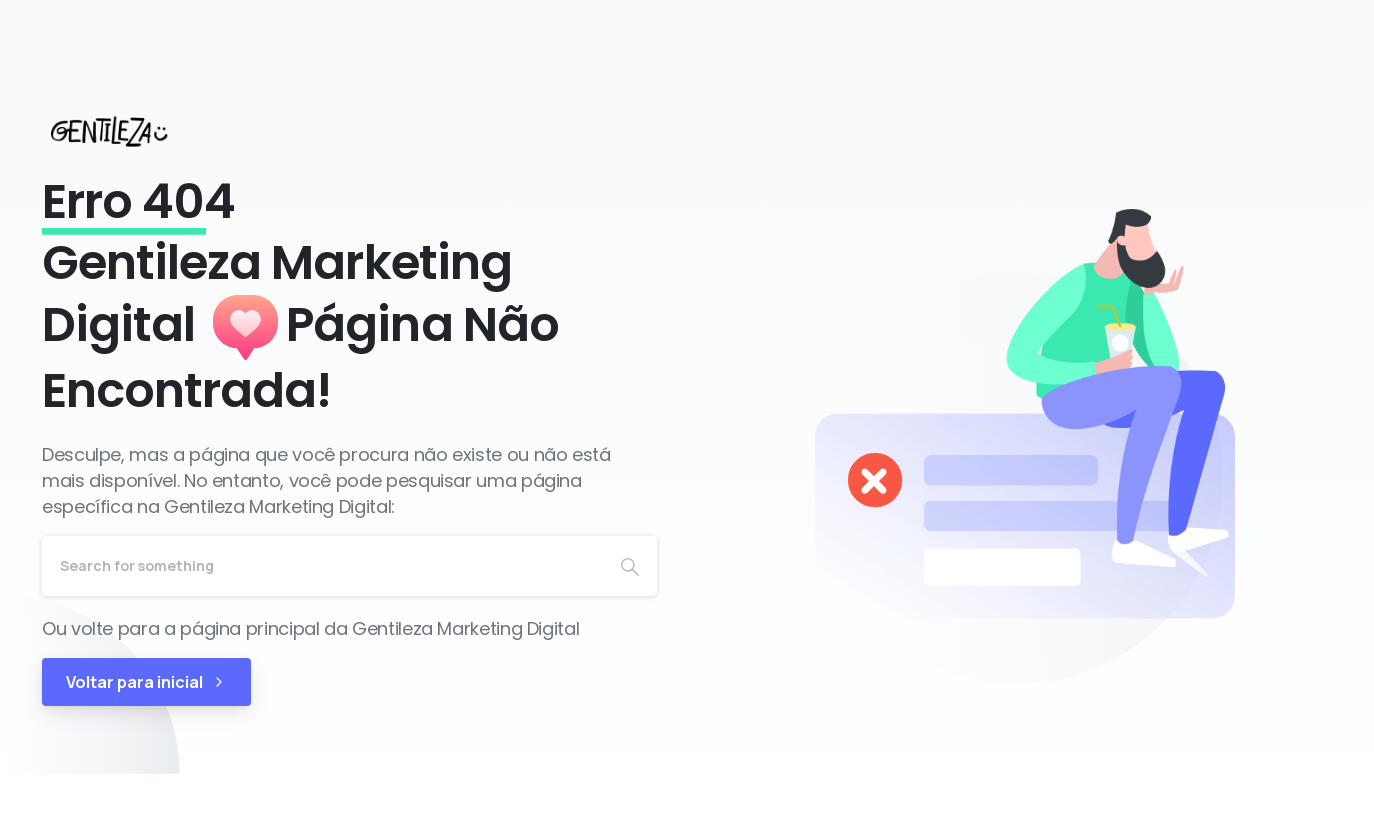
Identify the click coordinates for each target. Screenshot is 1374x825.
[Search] (322, 566)
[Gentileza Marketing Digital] (127, 131)
